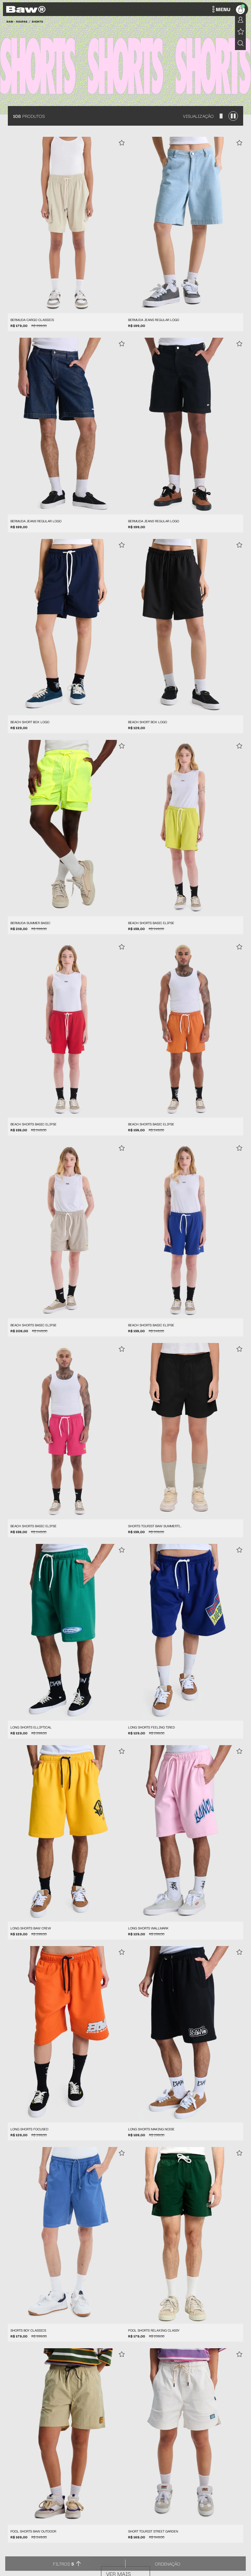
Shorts (37, 21)
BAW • (11, 21)
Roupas (21, 21)
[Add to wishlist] (122, 143)
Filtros (63, 2563)
